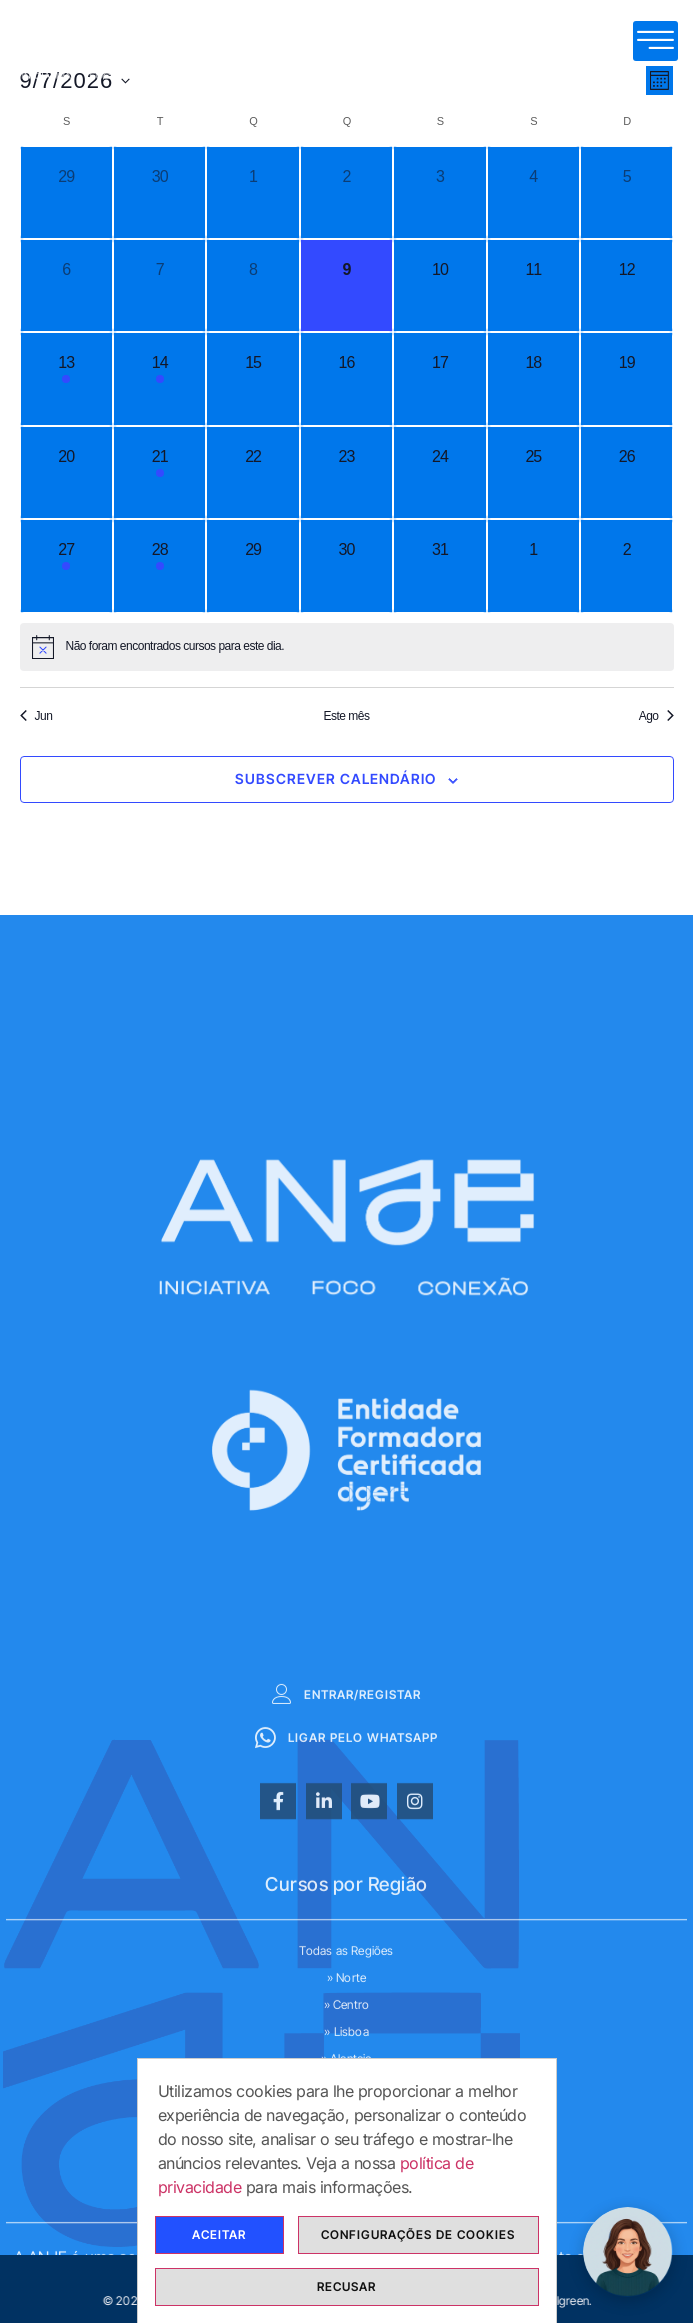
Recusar (346, 2287)
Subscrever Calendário (335, 778)
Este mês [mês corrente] (346, 716)
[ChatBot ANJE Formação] (628, 2252)
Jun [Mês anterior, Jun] (36, 716)
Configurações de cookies (418, 2235)
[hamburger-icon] (655, 41)
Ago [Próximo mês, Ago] (656, 716)
